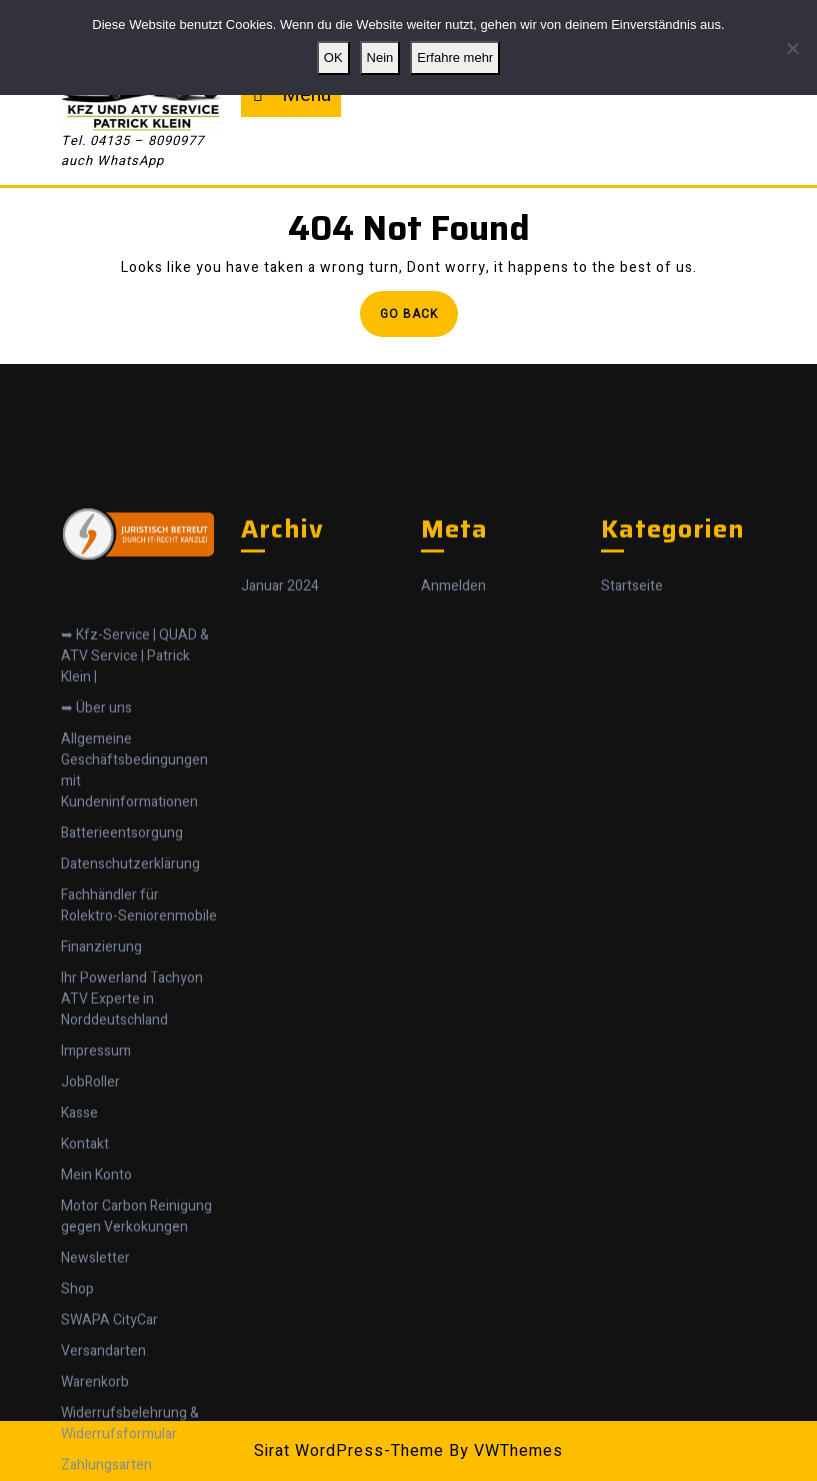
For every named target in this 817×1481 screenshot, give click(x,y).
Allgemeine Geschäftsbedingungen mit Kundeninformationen (134, 975)
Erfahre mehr (455, 57)
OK (333, 57)
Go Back (419, 319)
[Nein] (792, 48)
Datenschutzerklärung (130, 1068)
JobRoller (90, 1286)
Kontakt (85, 1348)
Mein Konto (96, 1379)
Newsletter (95, 1462)
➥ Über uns (96, 912)
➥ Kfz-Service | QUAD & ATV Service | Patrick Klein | (135, 860)
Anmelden (453, 791)
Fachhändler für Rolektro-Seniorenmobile (139, 1110)
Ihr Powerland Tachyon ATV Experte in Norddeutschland (132, 1203)
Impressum (96, 1255)
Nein (380, 57)
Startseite (632, 791)
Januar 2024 (280, 791)
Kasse (79, 1317)
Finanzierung (101, 1151)
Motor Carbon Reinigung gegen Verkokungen (136, 1421)
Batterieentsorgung (122, 1037)
